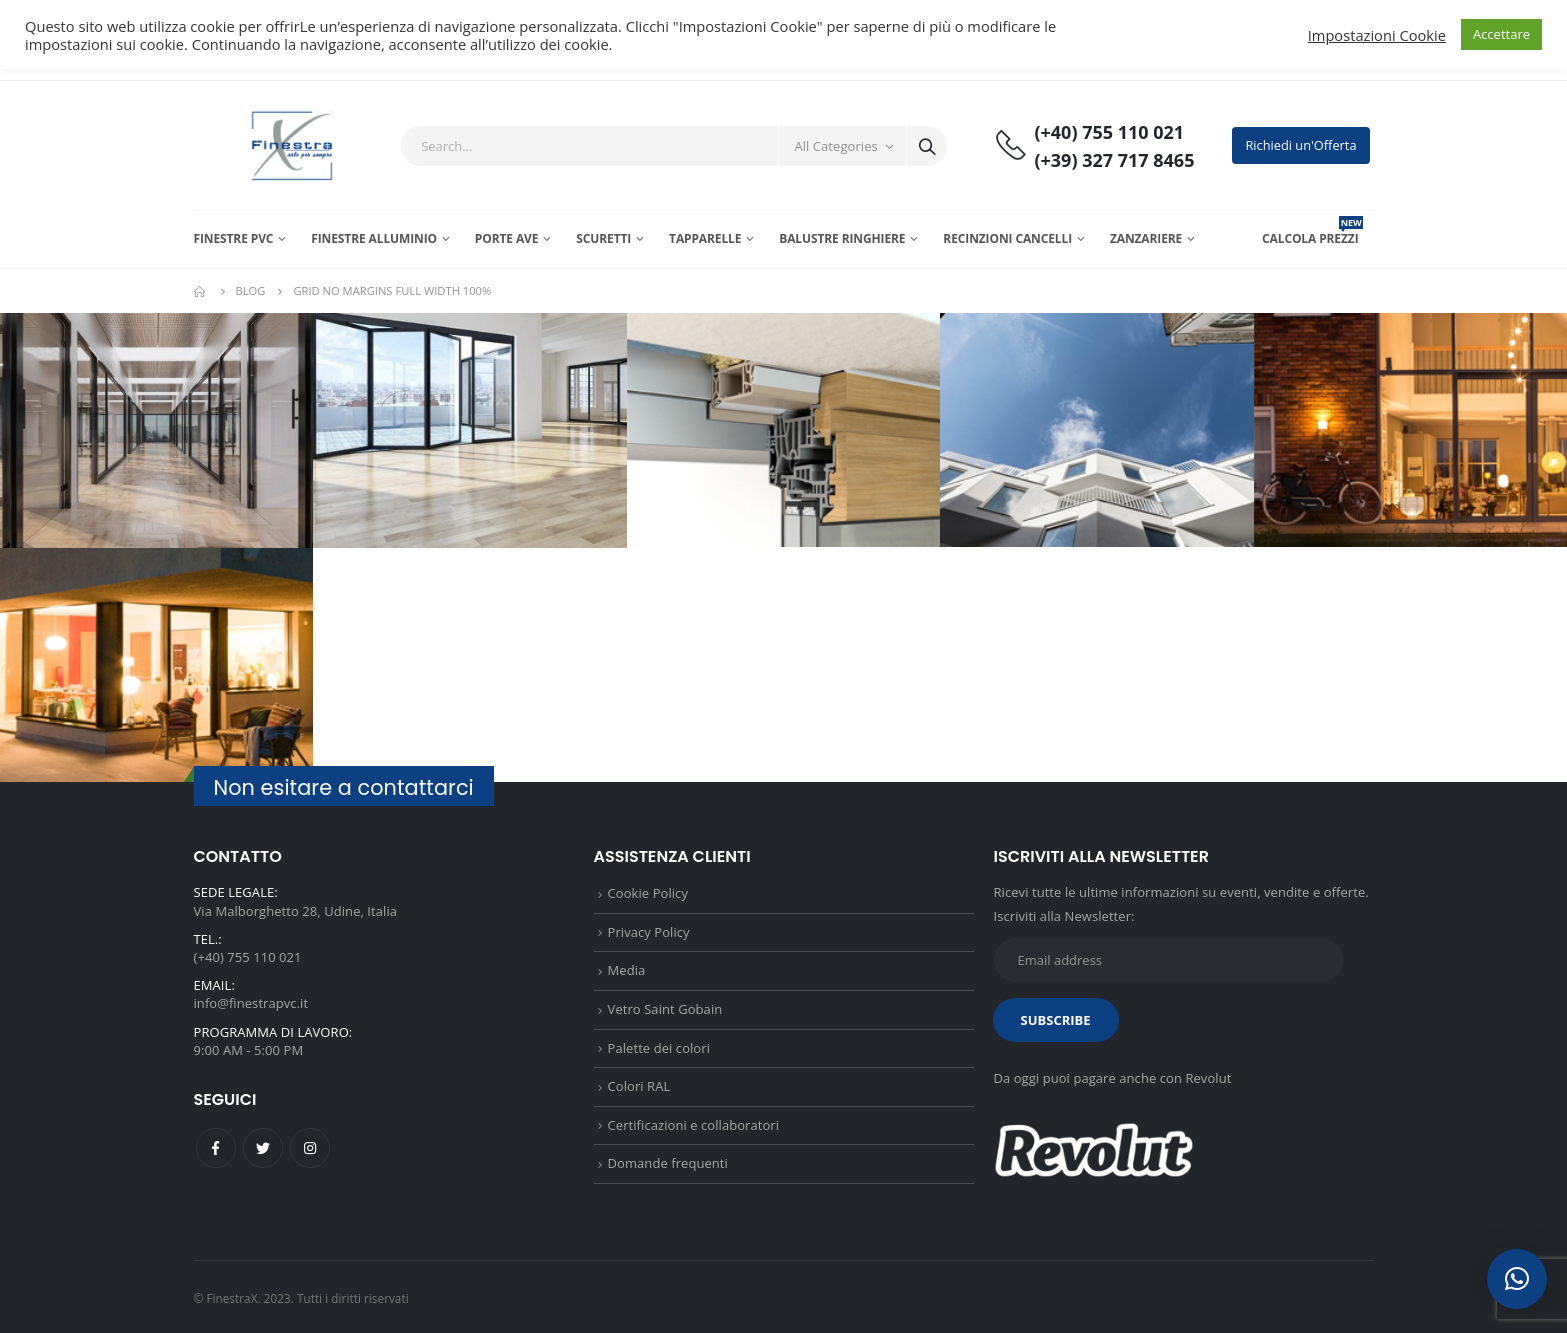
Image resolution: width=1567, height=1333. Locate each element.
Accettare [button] (1501, 34)
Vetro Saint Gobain (665, 1009)
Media (627, 970)
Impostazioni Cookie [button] (1377, 35)
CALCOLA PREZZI (1312, 238)
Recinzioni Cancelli (1007, 238)
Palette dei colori (659, 1048)
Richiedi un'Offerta (1300, 145)
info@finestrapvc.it (251, 1003)
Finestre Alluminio (374, 238)
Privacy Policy (649, 932)
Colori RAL (639, 1086)
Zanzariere (1146, 238)
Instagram (310, 1148)
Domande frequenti (668, 1163)
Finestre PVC (234, 238)
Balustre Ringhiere (842, 238)
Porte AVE (507, 238)
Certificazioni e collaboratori (693, 1125)
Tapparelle (705, 238)
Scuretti (603, 238)
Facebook (216, 1148)
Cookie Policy (648, 893)
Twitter (263, 1148)
